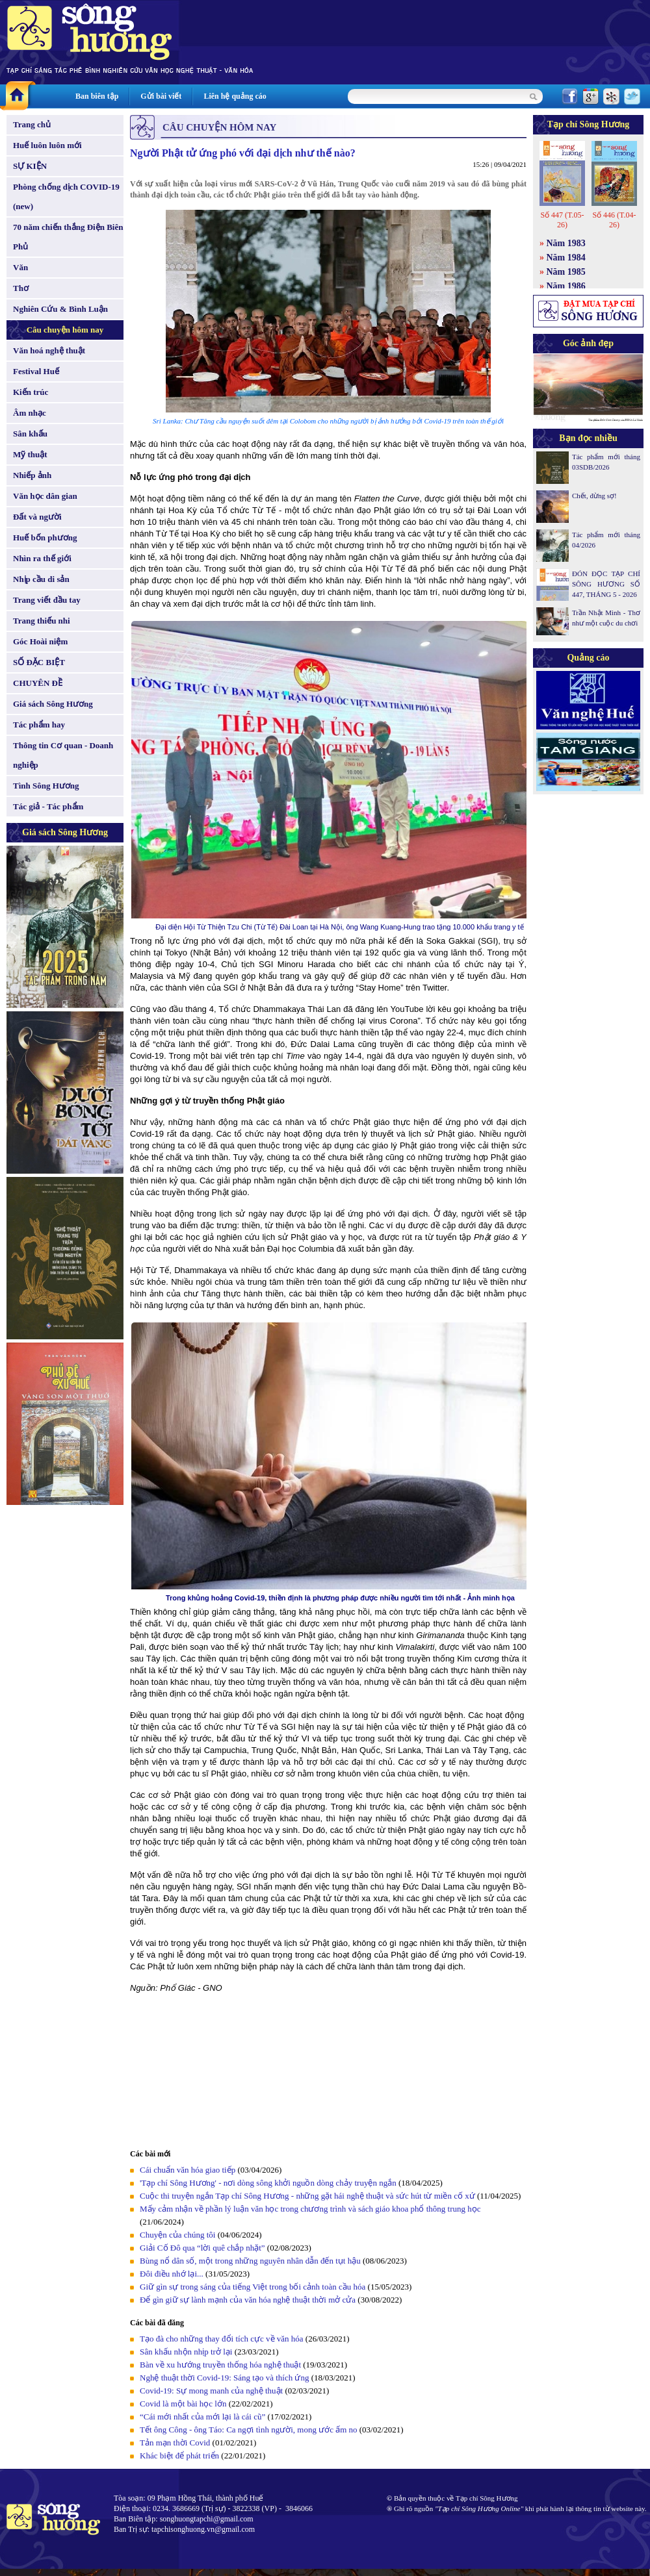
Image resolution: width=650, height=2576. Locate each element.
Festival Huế (36, 371)
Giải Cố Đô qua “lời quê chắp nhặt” (202, 2248)
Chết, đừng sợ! (594, 495)
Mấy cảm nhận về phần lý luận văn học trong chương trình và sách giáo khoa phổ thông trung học (310, 2209)
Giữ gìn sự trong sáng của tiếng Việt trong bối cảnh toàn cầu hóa (252, 2287)
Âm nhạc (29, 413)
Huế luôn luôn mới (47, 145)
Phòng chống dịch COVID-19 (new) (66, 196)
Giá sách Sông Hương (53, 704)
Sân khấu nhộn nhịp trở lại (186, 2351)
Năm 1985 (566, 272)
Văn (20, 267)
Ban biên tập (96, 96)
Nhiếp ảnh (32, 475)
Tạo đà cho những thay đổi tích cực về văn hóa (222, 2338)
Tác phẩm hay (39, 724)
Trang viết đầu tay (47, 600)
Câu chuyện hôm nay (65, 330)
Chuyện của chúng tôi (177, 2235)
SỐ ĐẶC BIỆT (39, 662)
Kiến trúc (30, 392)
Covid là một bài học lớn (183, 2403)
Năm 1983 (566, 243)
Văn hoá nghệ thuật (49, 350)
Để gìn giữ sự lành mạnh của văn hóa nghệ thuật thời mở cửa (248, 2300)
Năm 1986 (566, 286)
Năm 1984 (566, 257)
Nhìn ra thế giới (42, 558)
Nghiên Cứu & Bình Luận (60, 309)
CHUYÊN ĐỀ (37, 683)
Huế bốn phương (45, 537)
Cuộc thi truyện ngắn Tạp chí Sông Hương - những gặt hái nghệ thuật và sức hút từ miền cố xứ (307, 2196)
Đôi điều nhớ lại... (171, 2274)
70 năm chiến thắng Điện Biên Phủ (68, 236)
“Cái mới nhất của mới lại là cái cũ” (202, 2416)
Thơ (21, 288)
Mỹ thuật (30, 454)
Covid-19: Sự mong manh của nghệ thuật (211, 2390)
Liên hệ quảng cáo (234, 96)
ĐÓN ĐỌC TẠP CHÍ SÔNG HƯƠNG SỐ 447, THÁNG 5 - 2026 (606, 584)
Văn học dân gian (45, 496)
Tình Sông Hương (46, 785)
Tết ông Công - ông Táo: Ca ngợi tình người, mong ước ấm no (249, 2429)
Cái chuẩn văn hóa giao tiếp (187, 2170)
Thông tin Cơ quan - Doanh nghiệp (63, 755)
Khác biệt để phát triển (179, 2455)
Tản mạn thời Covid (175, 2442)
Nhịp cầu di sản (41, 579)
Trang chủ (32, 124)
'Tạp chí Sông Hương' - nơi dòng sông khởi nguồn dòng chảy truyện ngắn (268, 2183)
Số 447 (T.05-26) (562, 219)
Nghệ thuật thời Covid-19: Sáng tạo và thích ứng (224, 2377)
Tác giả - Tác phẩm (48, 806)
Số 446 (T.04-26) (614, 219)
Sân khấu (30, 433)
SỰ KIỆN (30, 166)
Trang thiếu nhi (41, 620)
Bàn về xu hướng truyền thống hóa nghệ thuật (220, 2364)
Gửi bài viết (160, 96)
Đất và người (37, 517)
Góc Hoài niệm (40, 641)
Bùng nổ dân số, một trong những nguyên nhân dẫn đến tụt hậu (250, 2261)
